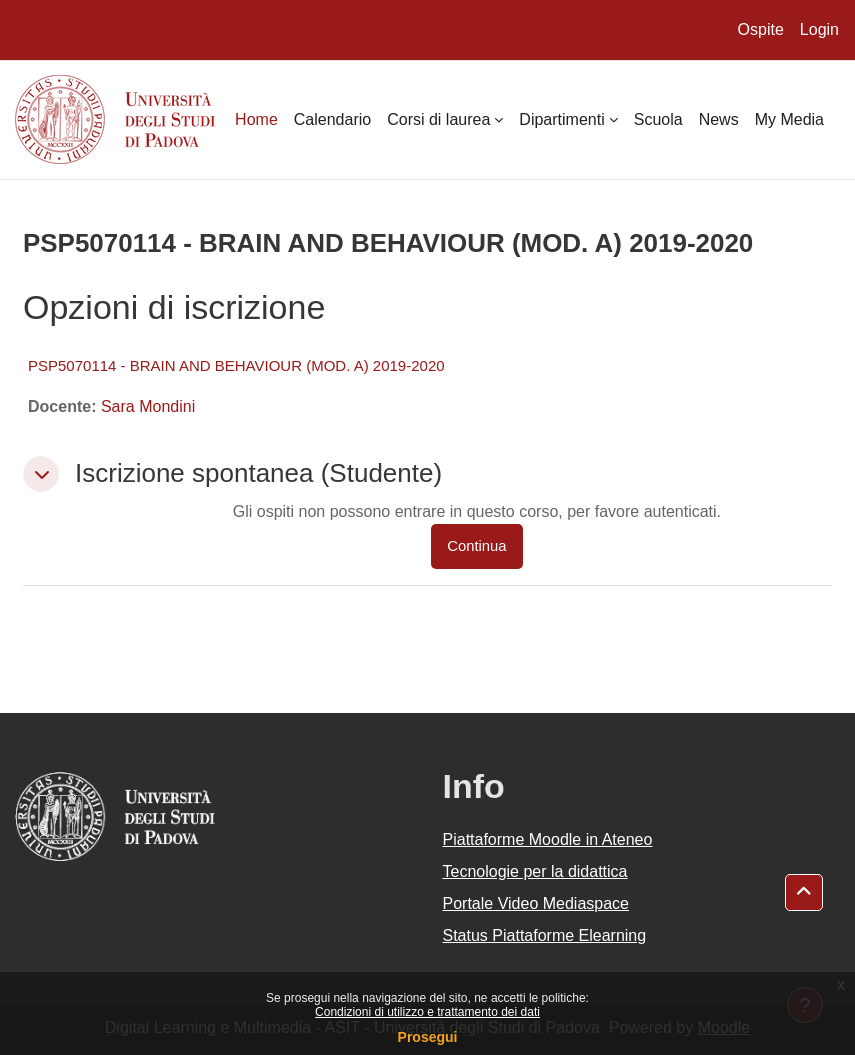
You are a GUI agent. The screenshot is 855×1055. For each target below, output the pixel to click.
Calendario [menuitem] (332, 119)
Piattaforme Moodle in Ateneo (548, 839)
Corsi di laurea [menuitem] (438, 119)
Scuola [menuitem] (658, 119)
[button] (41, 474)
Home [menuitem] (256, 119)
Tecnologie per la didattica (535, 871)
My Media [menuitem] (789, 119)
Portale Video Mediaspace (536, 903)
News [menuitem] (719, 119)
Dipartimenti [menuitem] (561, 119)
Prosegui (428, 1037)
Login (819, 29)
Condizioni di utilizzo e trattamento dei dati (427, 1012)
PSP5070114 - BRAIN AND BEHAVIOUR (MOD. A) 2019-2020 (236, 365)
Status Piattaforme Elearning (545, 935)
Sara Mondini (148, 406)
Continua (476, 546)
